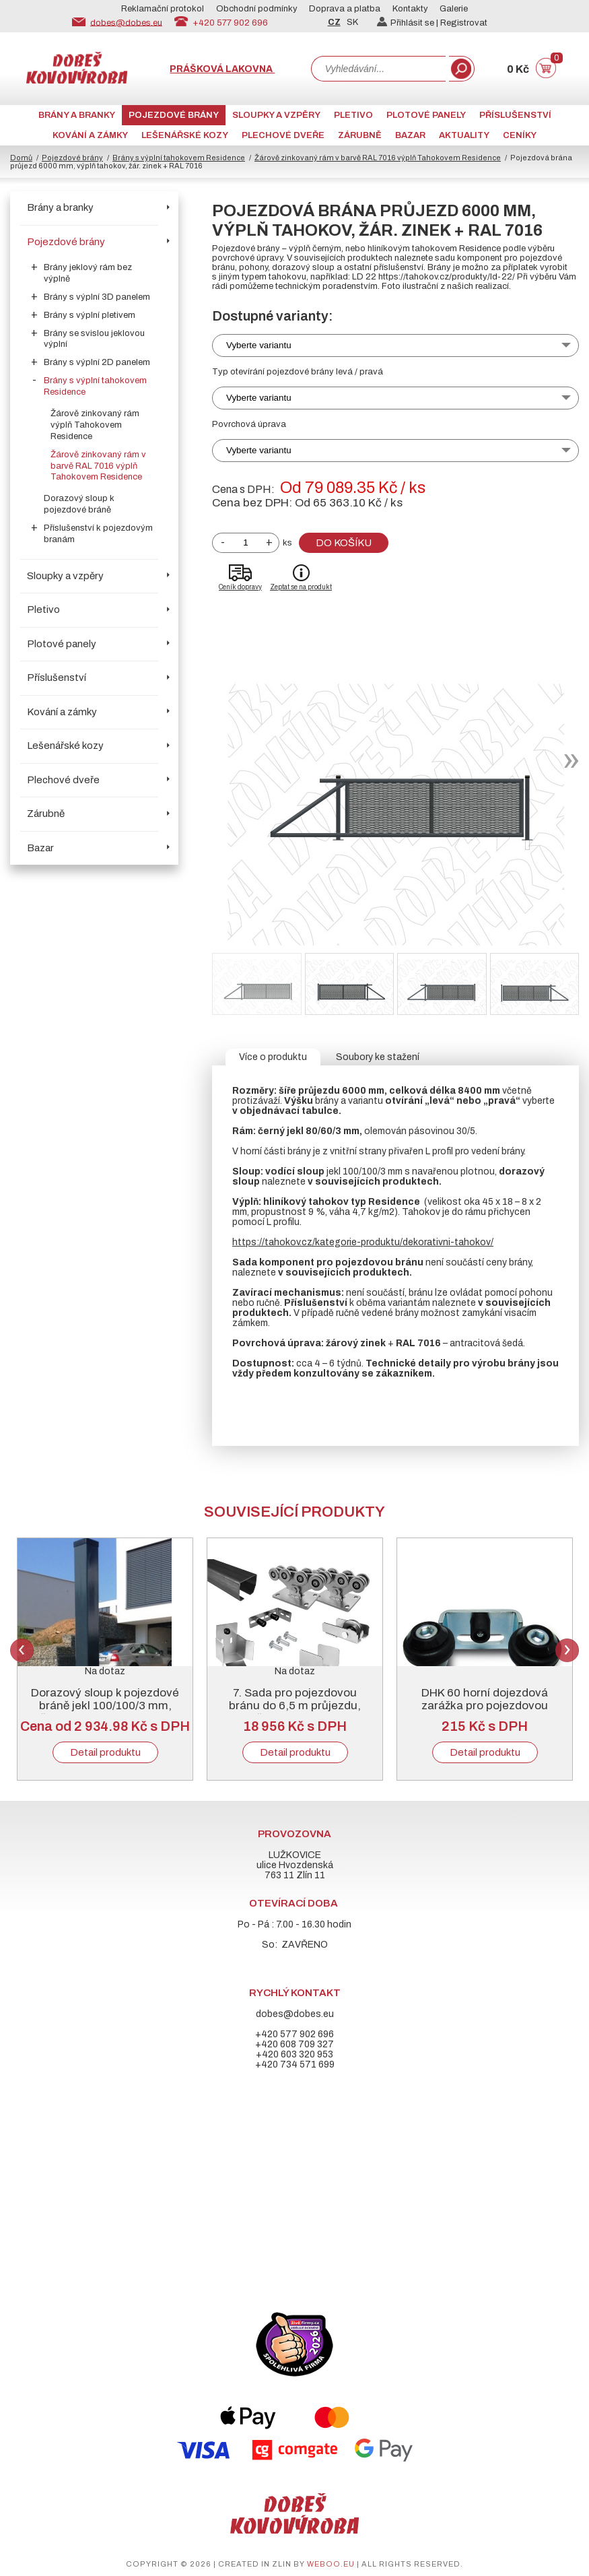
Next (567, 1650)
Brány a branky (76, 115)
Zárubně (360, 135)
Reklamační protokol (162, 8)
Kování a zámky (90, 135)
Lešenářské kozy (184, 135)
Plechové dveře (283, 135)
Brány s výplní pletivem (89, 315)
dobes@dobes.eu (126, 22)
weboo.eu (331, 2564)
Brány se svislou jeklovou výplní (94, 339)
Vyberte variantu (258, 345)
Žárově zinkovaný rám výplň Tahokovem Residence (94, 425)
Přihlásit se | (408, 23)
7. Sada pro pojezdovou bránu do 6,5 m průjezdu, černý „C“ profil (295, 1705)
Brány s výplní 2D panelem (97, 362)
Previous (22, 1650)
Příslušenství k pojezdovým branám (98, 533)
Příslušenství (515, 115)
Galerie (454, 8)
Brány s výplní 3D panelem (97, 297)
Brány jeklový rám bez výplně (88, 273)
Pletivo (353, 115)
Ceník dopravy (240, 587)
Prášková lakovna (222, 69)
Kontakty (410, 8)
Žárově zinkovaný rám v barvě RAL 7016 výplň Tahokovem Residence (377, 158)
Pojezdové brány (174, 115)
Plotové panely (426, 115)
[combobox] (378, 68)
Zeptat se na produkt (301, 587)
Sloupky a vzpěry (276, 115)
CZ (334, 22)
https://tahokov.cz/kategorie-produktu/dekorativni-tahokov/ (362, 1242)
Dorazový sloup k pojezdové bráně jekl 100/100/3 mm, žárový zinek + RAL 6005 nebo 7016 (105, 1712)
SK (352, 22)
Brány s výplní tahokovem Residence (178, 158)
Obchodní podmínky (257, 8)
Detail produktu (105, 1752)
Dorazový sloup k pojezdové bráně (79, 504)
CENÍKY (519, 135)
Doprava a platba (344, 8)
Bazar (410, 135)
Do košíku (344, 542)
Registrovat (463, 23)
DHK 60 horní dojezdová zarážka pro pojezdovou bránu (484, 1705)
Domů (21, 158)
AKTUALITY (464, 135)
